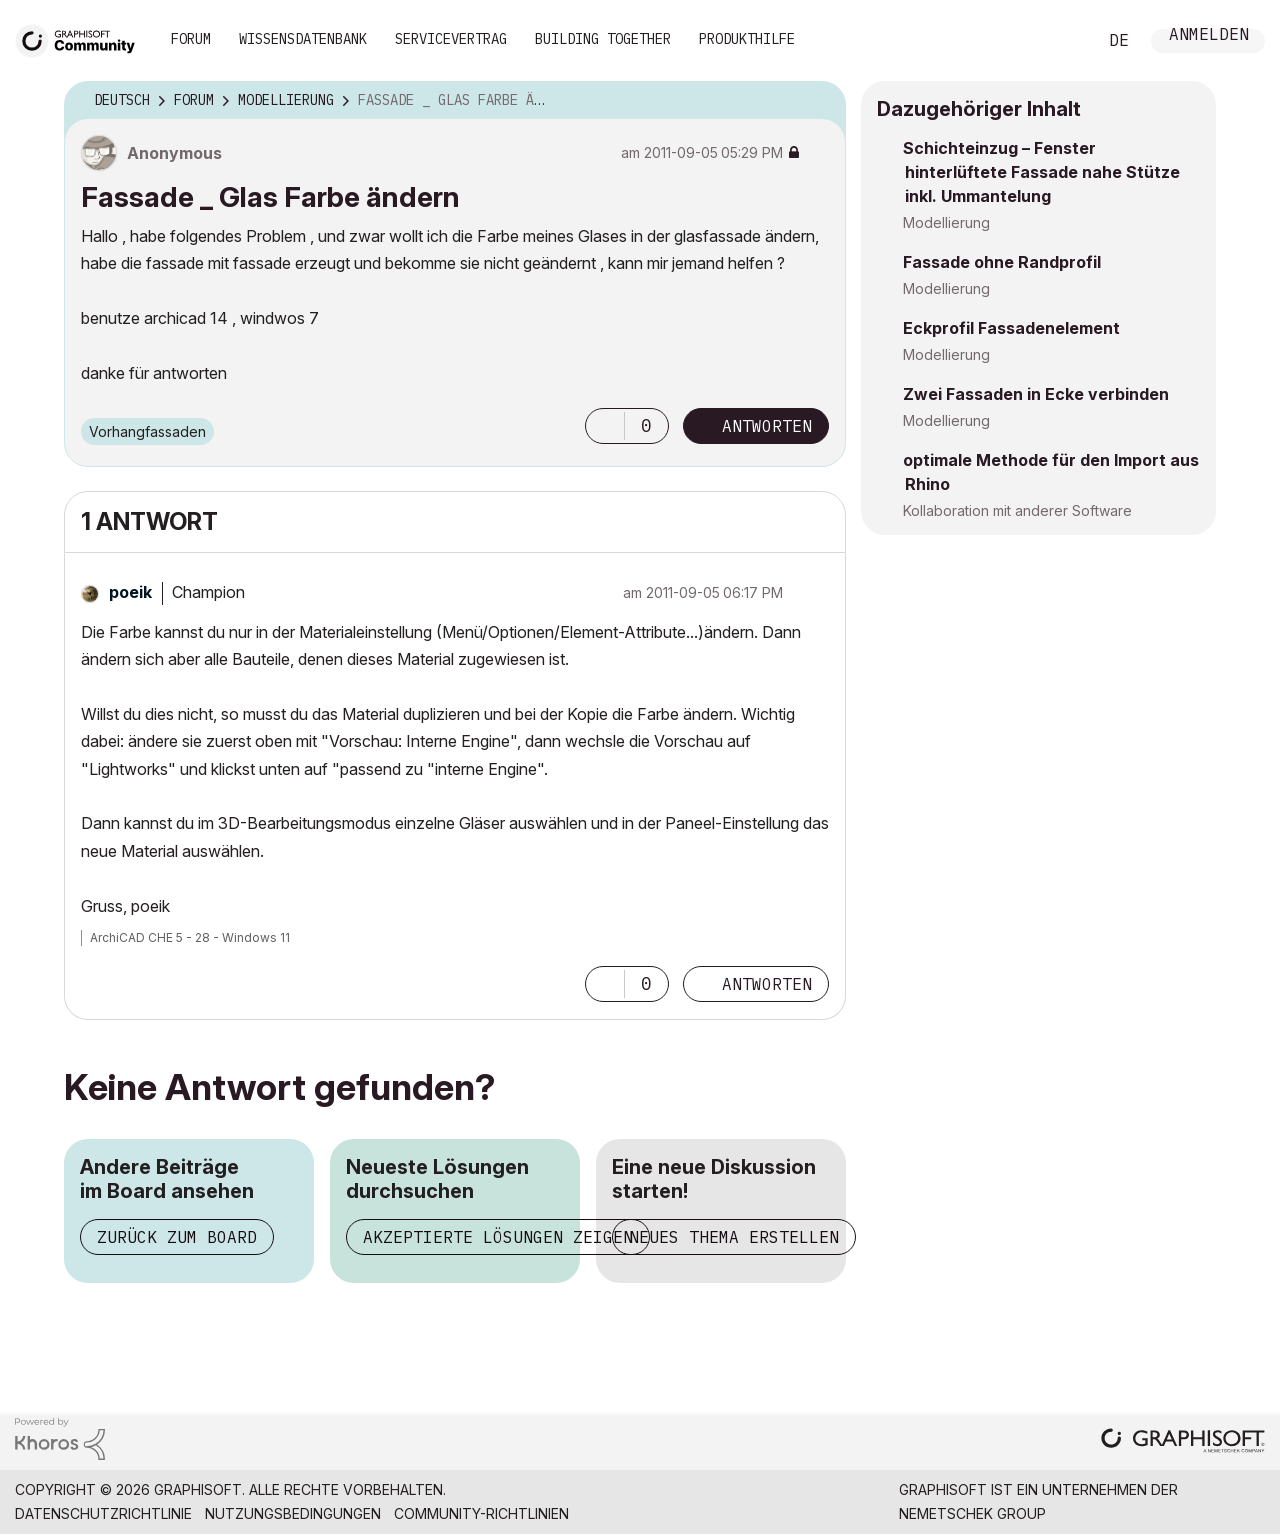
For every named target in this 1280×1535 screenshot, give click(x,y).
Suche (1059, 41)
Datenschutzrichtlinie (103, 1513)
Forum (191, 39)
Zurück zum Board (177, 1237)
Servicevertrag (451, 39)
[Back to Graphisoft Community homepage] (82, 38)
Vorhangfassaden (147, 431)
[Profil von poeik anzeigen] (130, 592)
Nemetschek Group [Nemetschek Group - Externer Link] (972, 1513)
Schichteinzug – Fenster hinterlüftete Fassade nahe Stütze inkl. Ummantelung (1041, 172)
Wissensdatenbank (303, 39)
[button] (605, 426)
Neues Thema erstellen (734, 1237)
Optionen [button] (818, 101)
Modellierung (946, 222)
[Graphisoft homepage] (1183, 1442)
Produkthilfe (747, 39)
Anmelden (1209, 36)
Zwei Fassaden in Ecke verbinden (1036, 394)
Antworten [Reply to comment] (767, 984)
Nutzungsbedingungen (293, 1513)
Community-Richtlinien (481, 1513)
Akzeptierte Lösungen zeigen (498, 1237)
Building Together (603, 39)
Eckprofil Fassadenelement (1011, 328)
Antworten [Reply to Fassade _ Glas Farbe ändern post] (767, 426)
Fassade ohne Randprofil (1002, 262)
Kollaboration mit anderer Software (1017, 510)
